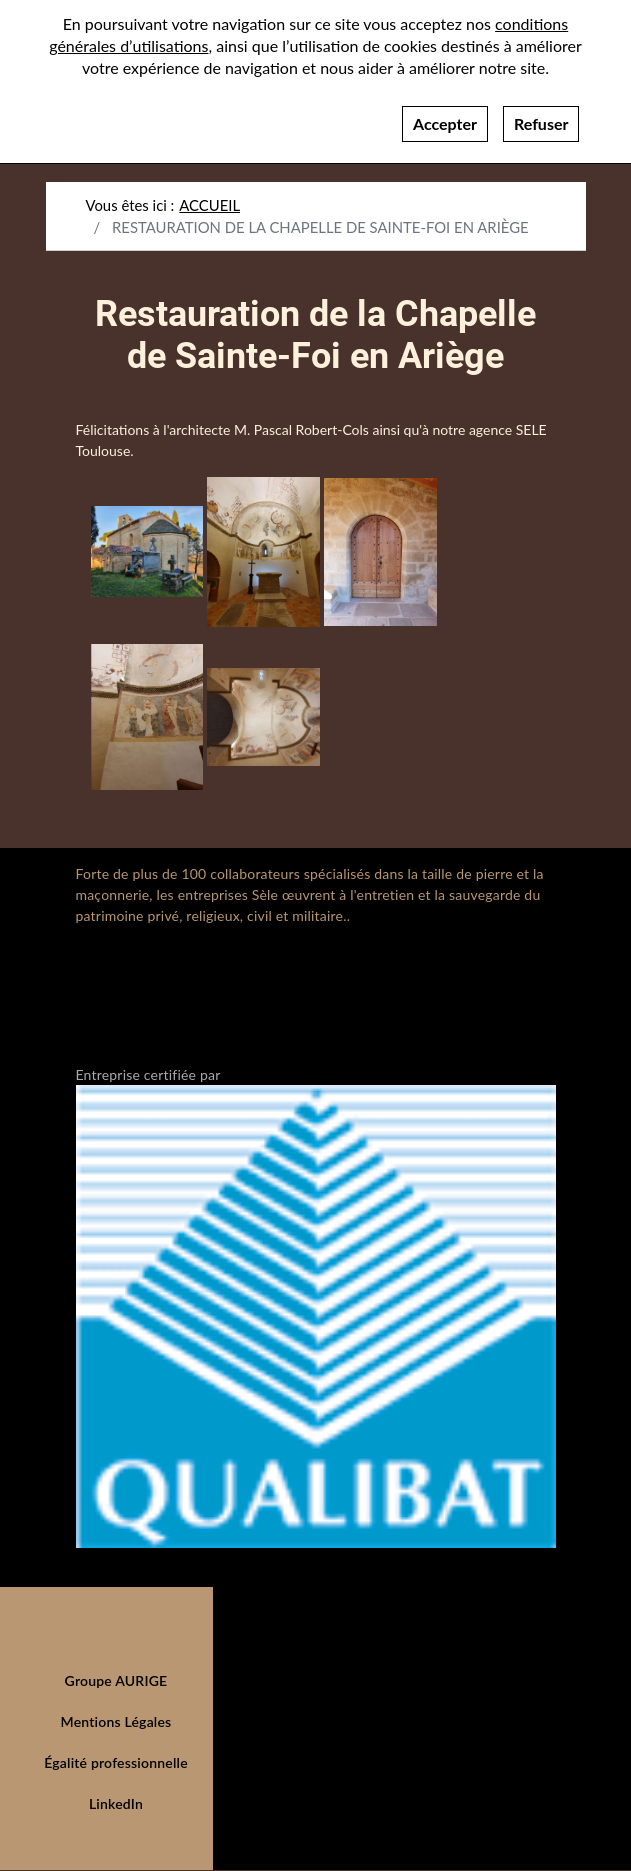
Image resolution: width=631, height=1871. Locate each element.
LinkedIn (116, 1803)
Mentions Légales (116, 1721)
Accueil (209, 205)
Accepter (445, 113)
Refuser (541, 113)
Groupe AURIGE (116, 1680)
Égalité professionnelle (116, 1762)
